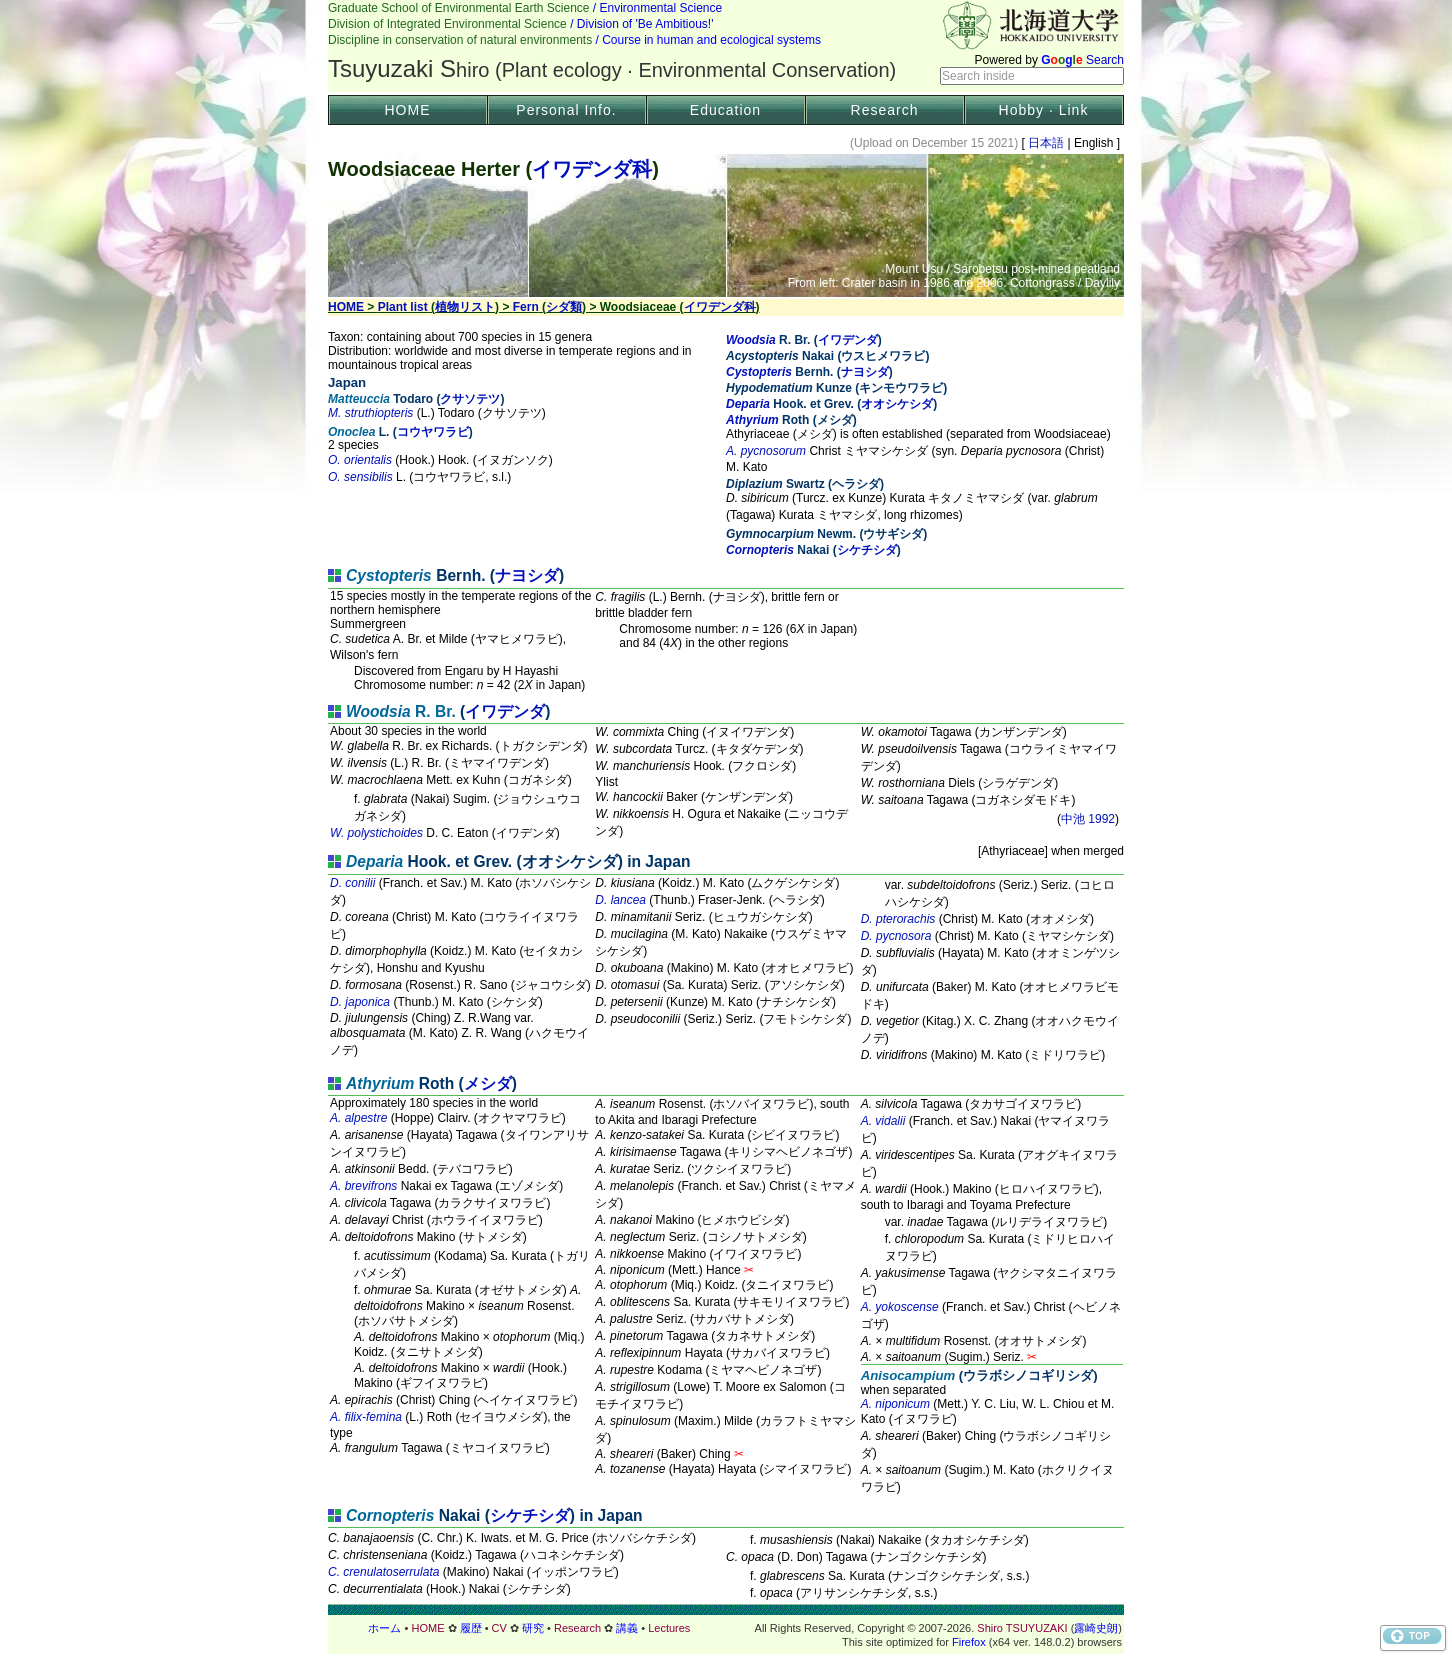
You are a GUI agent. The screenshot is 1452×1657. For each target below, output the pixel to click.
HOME (408, 110)
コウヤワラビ (433, 432)
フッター (726, 1628)
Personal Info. (566, 110)
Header (726, 46)
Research (885, 110)
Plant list (403, 307)
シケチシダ (867, 550)
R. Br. (401, 711)
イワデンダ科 (592, 169)
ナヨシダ (865, 372)
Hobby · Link (1044, 110)
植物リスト (465, 307)
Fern (526, 307)
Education (725, 110)
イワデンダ (848, 340)
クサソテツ (470, 399)
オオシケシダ (897, 404)
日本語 (1046, 143)
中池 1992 (1088, 819)
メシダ (488, 1083)
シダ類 (564, 307)
